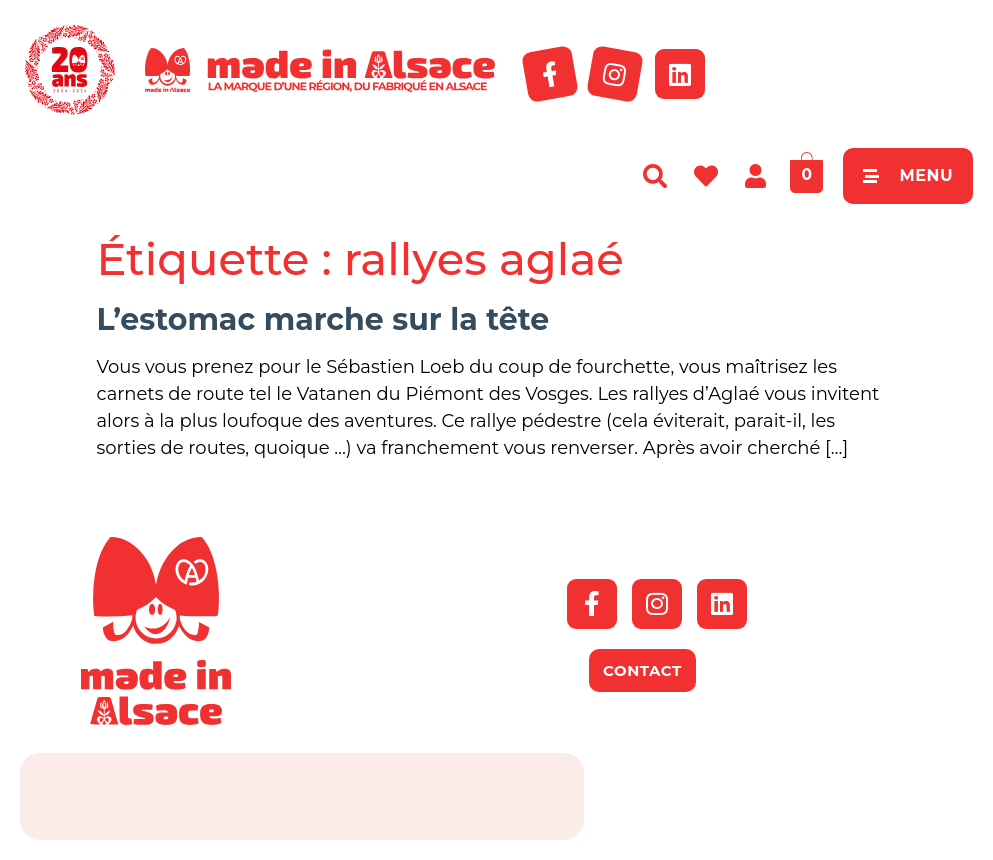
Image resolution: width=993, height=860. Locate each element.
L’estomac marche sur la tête (323, 319)
